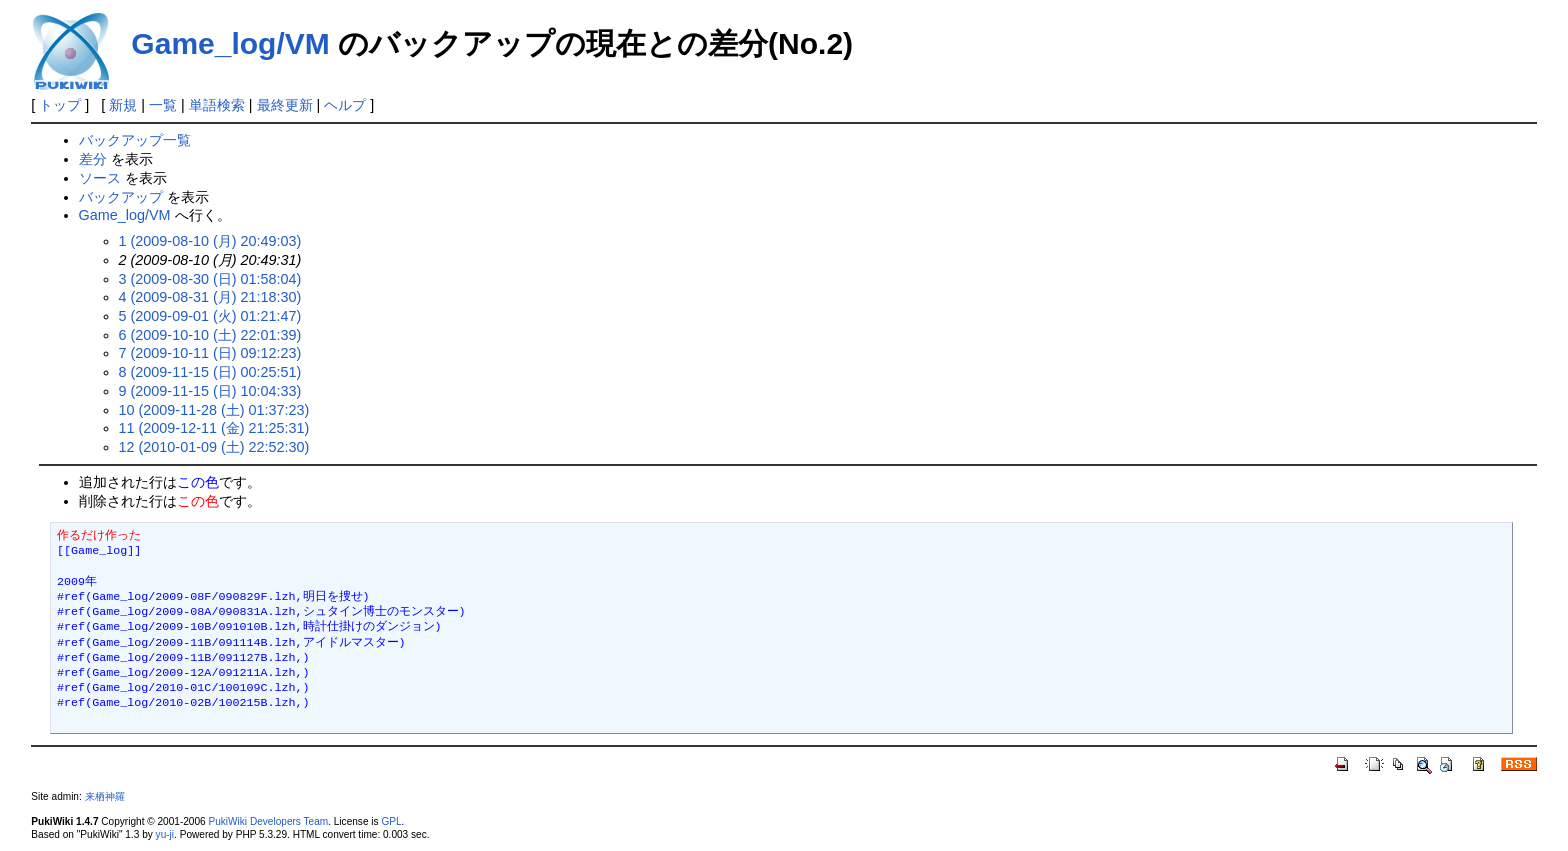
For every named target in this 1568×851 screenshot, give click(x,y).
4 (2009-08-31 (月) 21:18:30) (210, 297)
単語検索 (217, 105)
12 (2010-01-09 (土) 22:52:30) (214, 447)
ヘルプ (345, 105)
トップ (60, 105)
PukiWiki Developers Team (268, 821)
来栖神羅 (105, 796)
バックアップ (121, 197)
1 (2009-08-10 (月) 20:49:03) (210, 241)
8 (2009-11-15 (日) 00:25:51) (210, 372)
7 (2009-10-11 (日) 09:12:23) (210, 353)
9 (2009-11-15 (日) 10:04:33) (210, 391)
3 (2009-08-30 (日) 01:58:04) (210, 279)
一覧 (163, 105)
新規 (123, 105)
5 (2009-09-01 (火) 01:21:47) (210, 316)
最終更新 (285, 105)
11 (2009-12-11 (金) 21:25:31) (214, 428)
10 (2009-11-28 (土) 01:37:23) (214, 410)
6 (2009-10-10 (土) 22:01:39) (210, 335)
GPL (391, 821)
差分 (93, 159)
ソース (100, 178)
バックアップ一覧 (135, 140)
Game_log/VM (230, 43)
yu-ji (165, 834)
